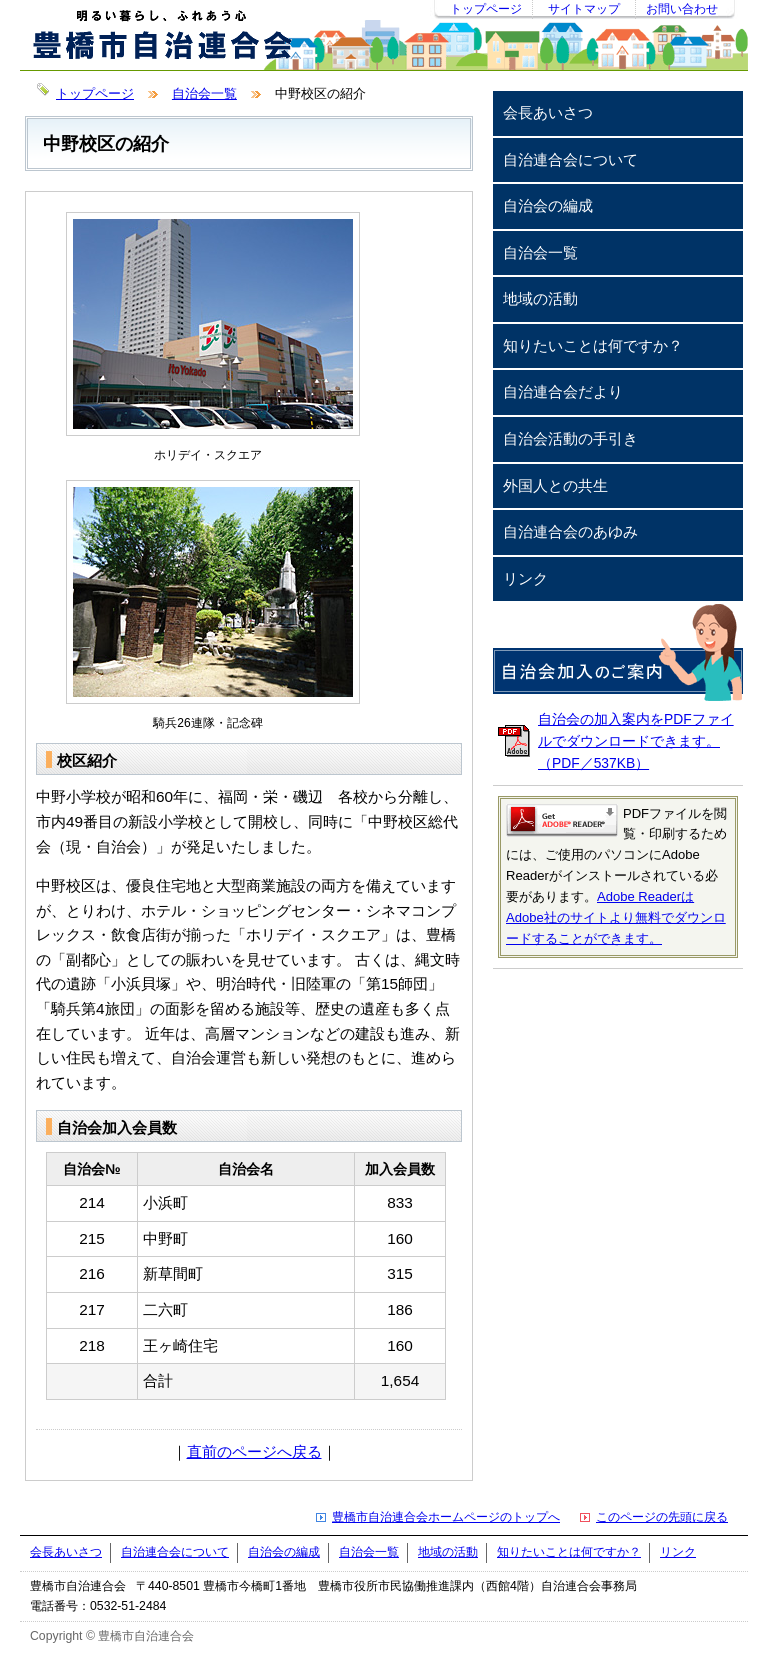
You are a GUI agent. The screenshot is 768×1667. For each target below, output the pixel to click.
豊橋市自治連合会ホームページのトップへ (446, 1517)
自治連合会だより (563, 391)
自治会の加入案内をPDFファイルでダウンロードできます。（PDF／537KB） (636, 741)
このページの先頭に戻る (662, 1517)
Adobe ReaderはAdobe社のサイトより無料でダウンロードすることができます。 (616, 917)
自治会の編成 (548, 205)
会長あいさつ (548, 112)
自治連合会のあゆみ (570, 531)
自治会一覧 (204, 93)
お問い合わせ (682, 9)
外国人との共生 (555, 485)
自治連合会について (570, 159)
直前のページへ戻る (254, 1451)
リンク (525, 578)
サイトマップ (584, 9)
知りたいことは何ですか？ (593, 345)
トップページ (486, 9)
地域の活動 (540, 298)
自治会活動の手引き (570, 438)
